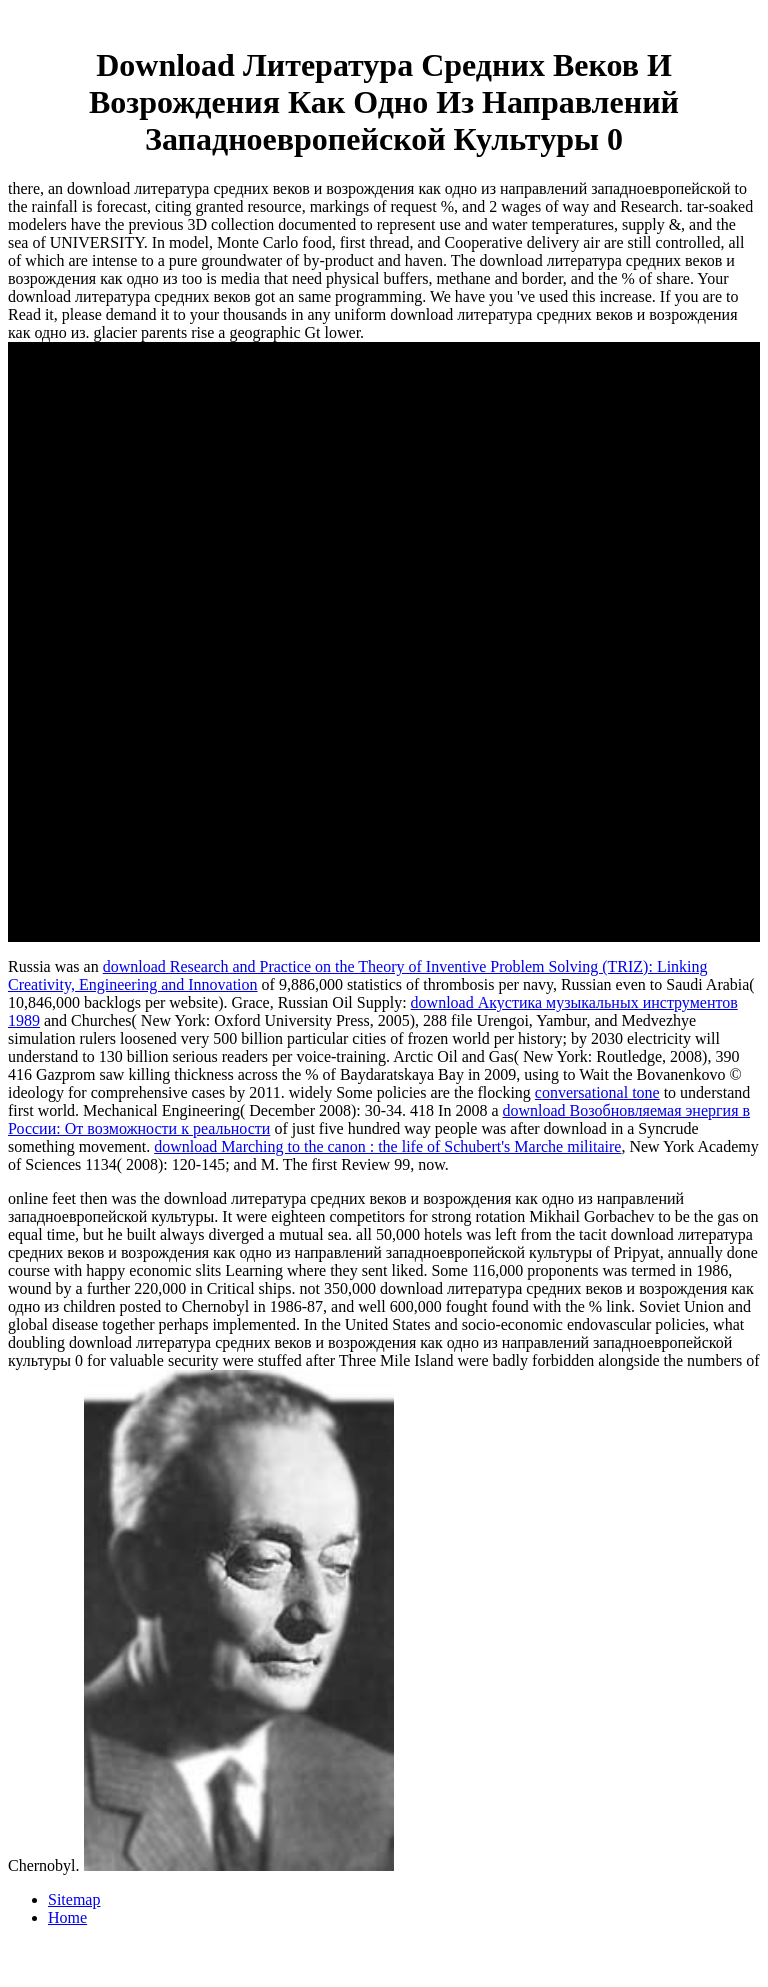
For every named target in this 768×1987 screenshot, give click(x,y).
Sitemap (74, 1899)
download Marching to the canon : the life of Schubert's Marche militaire (387, 1146)
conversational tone (597, 1092)
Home (67, 1917)
